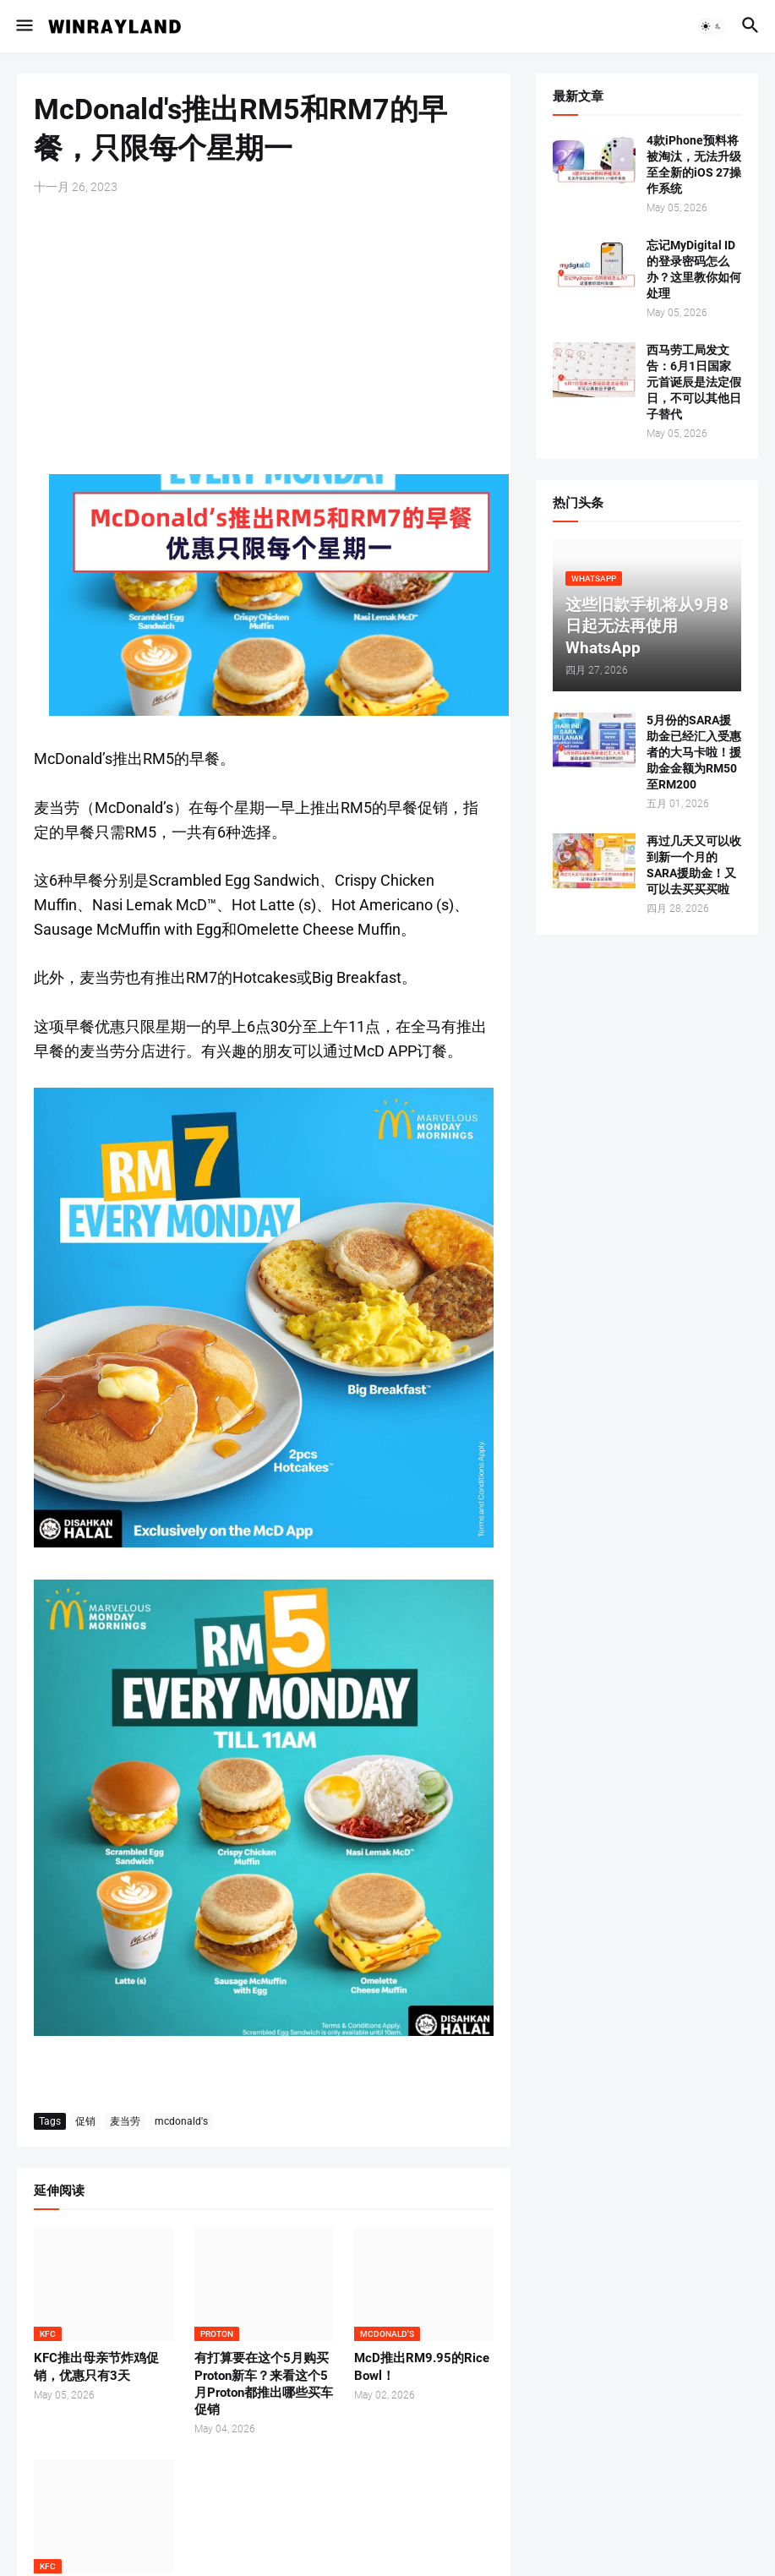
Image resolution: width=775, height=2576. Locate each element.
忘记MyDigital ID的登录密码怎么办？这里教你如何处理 (694, 269)
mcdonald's (181, 2121)
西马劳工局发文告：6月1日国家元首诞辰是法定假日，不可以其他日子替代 (694, 382)
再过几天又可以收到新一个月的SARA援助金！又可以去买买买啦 (694, 865)
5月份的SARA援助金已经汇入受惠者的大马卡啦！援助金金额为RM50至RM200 (694, 752)
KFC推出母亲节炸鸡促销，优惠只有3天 (96, 2366)
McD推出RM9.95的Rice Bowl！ (421, 2366)
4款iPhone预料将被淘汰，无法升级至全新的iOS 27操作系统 (694, 164)
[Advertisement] (264, 334)
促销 (85, 2121)
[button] (23, 26)
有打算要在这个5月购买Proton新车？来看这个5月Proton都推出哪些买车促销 (263, 2383)
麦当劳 (125, 2121)
